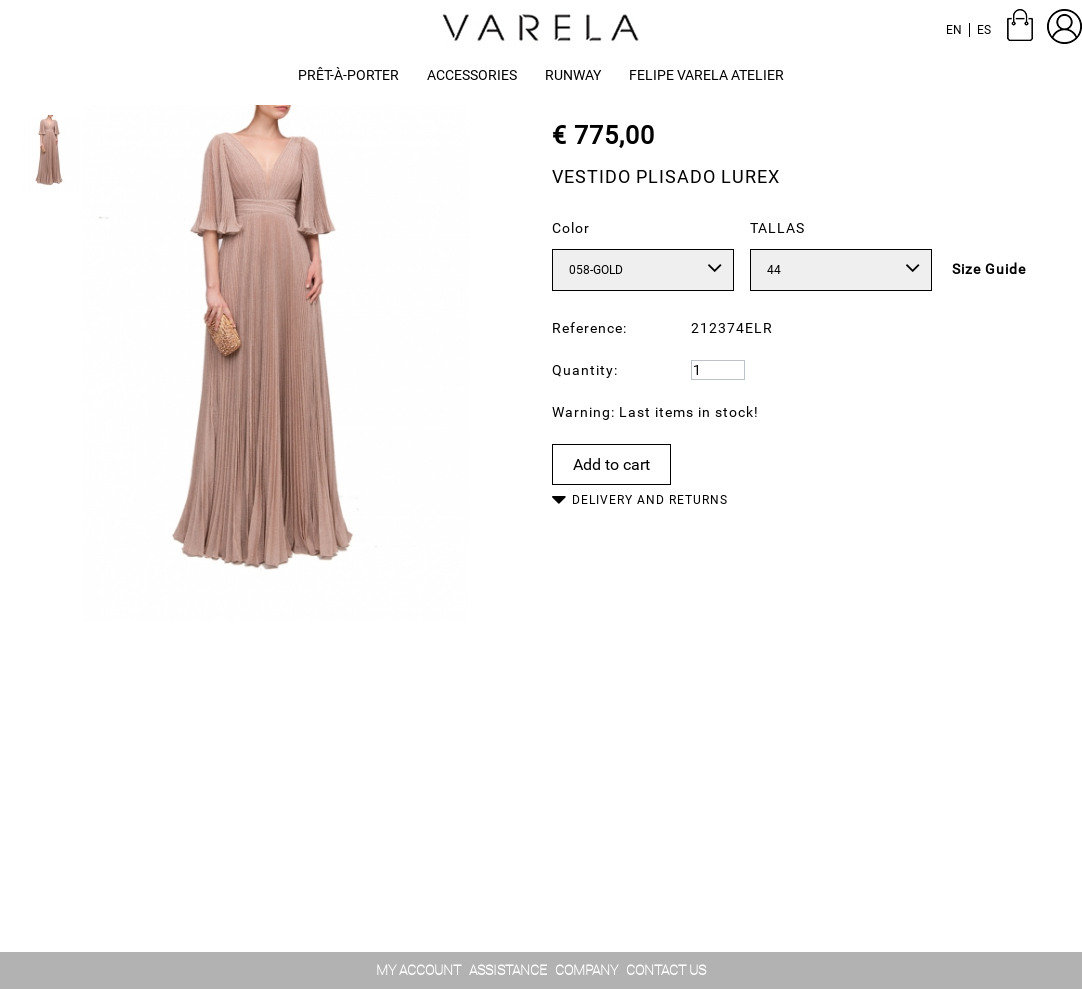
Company (586, 970)
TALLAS (777, 228)
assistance (508, 970)
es (984, 30)
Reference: (589, 328)
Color (571, 228)
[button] (573, 75)
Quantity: (585, 370)
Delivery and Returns (650, 500)
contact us (666, 970)
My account (418, 970)
